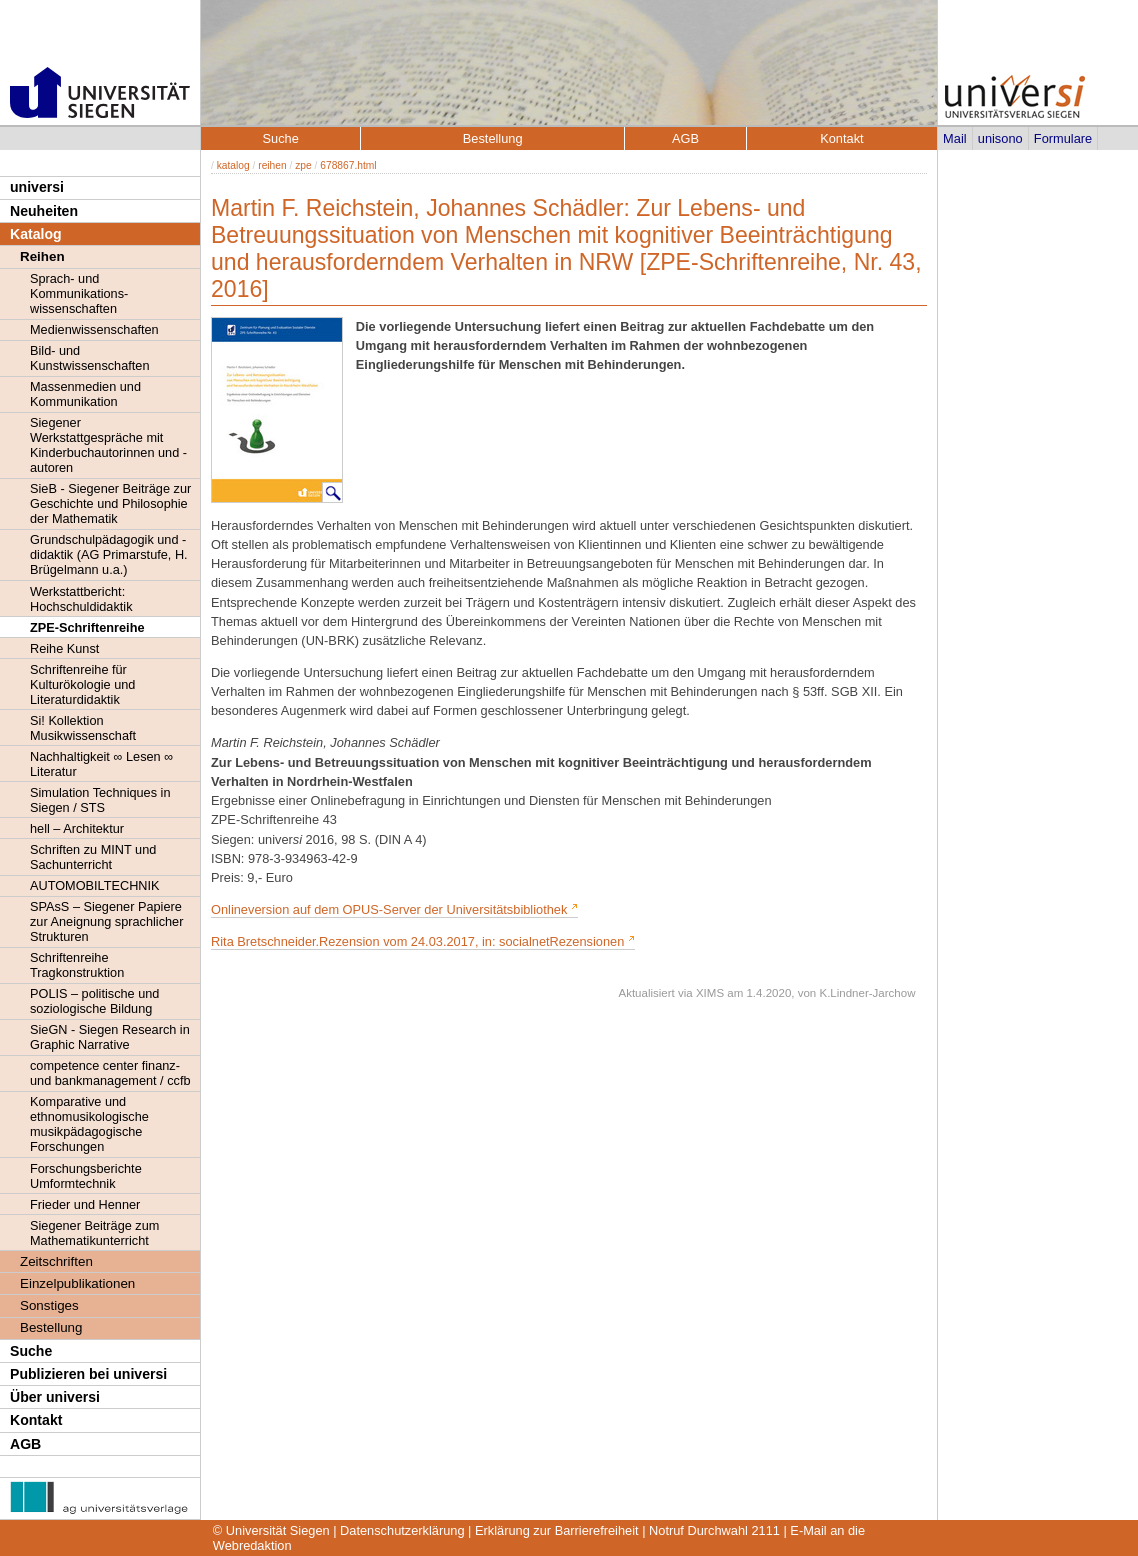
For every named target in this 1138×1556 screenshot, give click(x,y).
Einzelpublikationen (77, 1283)
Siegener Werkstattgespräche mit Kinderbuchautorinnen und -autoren (108, 445)
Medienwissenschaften (94, 329)
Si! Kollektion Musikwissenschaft (83, 728)
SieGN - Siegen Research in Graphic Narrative (110, 1037)
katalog (233, 165)
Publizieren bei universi (88, 1374)
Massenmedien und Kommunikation (85, 394)
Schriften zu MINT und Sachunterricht (93, 857)
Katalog (36, 234)
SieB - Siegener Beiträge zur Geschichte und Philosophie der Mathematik (110, 503)
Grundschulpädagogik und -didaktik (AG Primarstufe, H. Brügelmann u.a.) (109, 554)
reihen (272, 165)
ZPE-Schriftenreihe (87, 627)
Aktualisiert (646, 993)
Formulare (1063, 138)
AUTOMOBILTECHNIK (95, 885)
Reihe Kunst (64, 648)
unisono (1000, 138)
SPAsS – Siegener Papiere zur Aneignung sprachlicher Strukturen (106, 921)
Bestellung (51, 1327)
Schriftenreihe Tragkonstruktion (77, 965)
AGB (25, 1444)
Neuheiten (44, 211)
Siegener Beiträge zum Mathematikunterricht (94, 1233)
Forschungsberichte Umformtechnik (86, 1176)
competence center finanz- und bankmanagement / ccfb (110, 1073)
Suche (31, 1351)
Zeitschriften (56, 1261)
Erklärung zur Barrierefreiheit (557, 1530)
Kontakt (36, 1420)
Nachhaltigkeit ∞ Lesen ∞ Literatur (101, 764)
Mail (954, 138)
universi (37, 187)
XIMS (710, 993)
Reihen (42, 256)
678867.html (348, 165)
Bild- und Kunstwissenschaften (89, 358)
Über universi (55, 1397)
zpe (303, 165)
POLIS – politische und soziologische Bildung (94, 1001)
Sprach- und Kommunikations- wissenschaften (79, 293)
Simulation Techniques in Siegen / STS (100, 800)
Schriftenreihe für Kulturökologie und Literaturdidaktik (82, 684)
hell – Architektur (77, 828)
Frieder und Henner (85, 1204)
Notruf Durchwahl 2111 (714, 1530)
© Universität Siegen (271, 1530)
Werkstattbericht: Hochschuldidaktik (81, 599)
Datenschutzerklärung (402, 1530)
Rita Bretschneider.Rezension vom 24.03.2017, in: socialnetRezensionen (417, 941)
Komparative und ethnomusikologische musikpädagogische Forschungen (89, 1124)
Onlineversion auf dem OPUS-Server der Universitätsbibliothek (391, 909)
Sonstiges (49, 1305)
